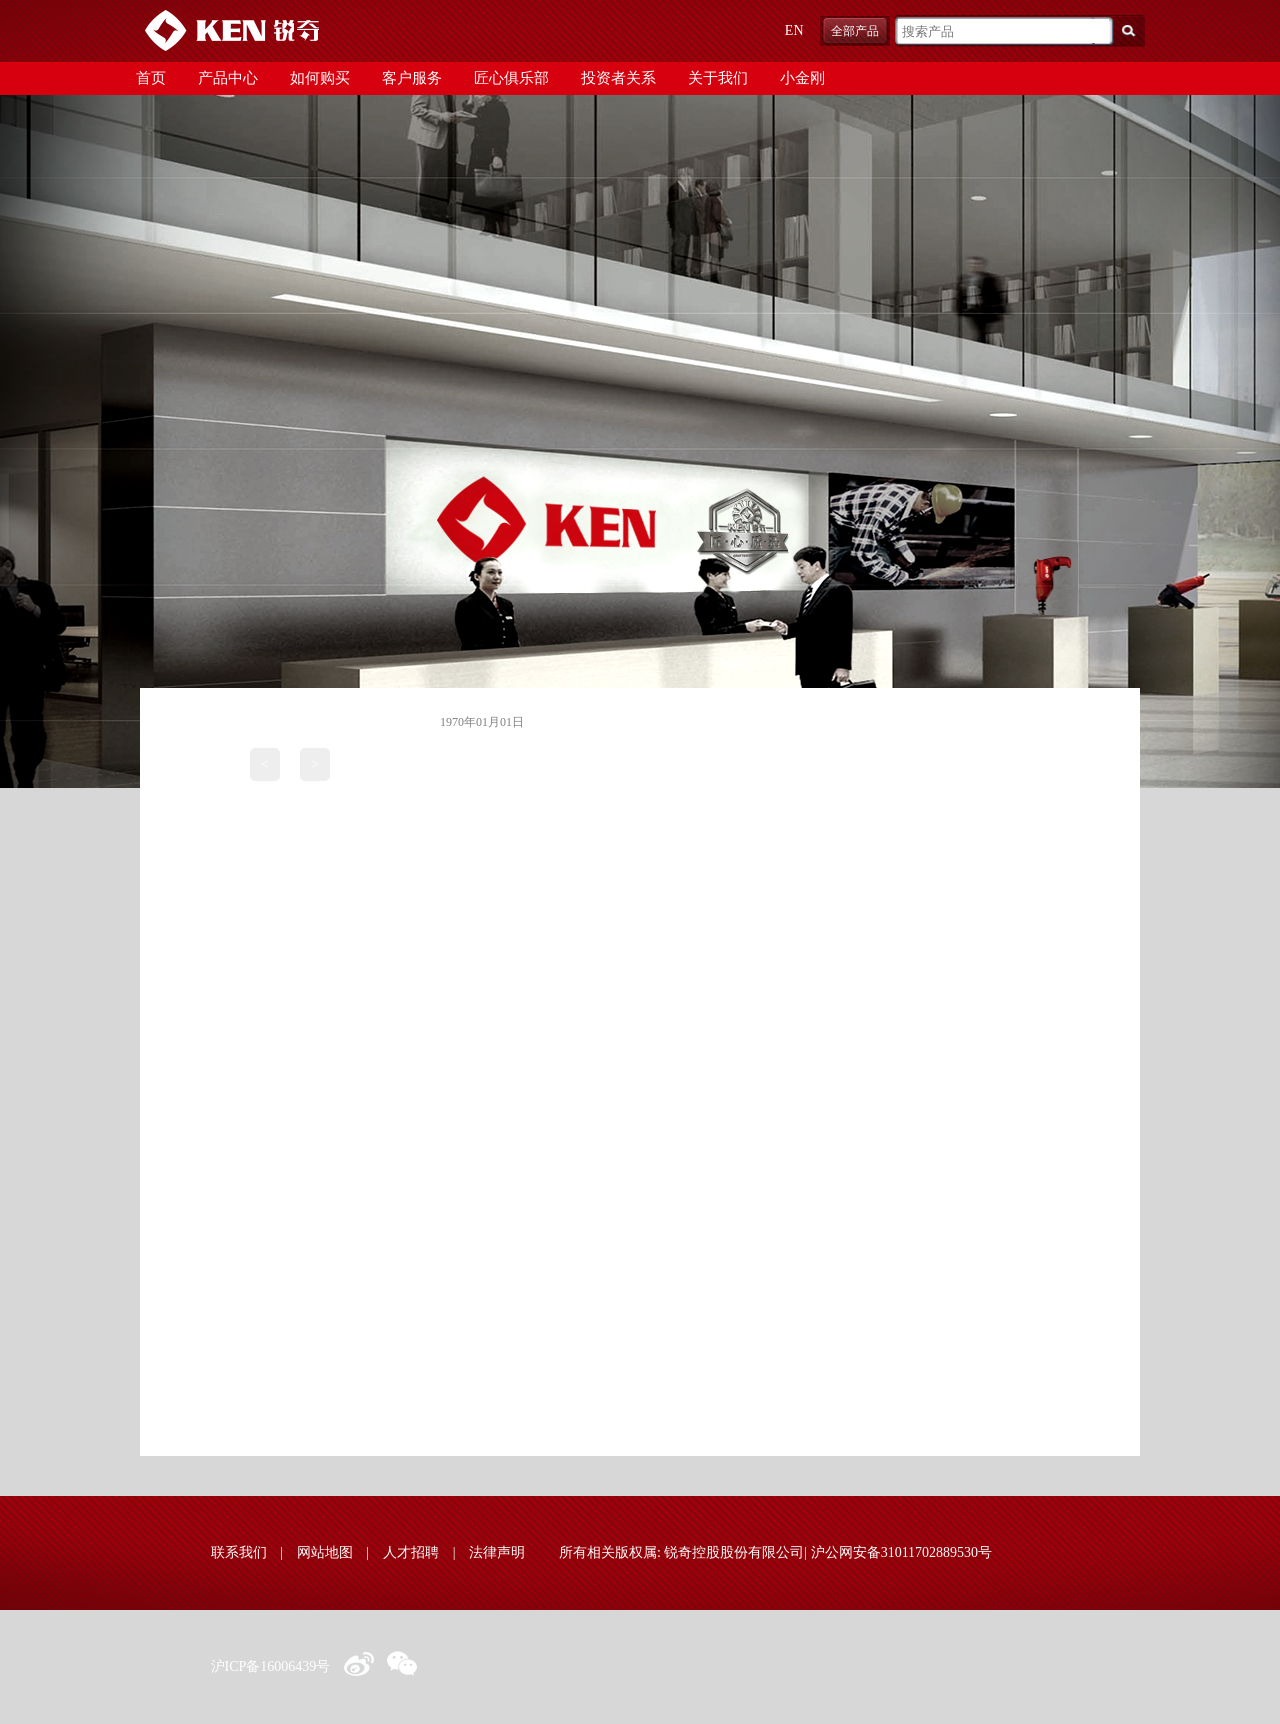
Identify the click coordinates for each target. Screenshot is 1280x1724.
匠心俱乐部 (511, 78)
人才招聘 (411, 1552)
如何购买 (320, 78)
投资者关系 (618, 78)
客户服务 (412, 78)
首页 (151, 78)
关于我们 (718, 78)
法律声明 (497, 1552)
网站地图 (325, 1552)
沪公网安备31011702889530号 (901, 1552)
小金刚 (802, 78)
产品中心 (228, 78)
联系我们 (239, 1552)
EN (794, 30)
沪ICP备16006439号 (271, 1666)
